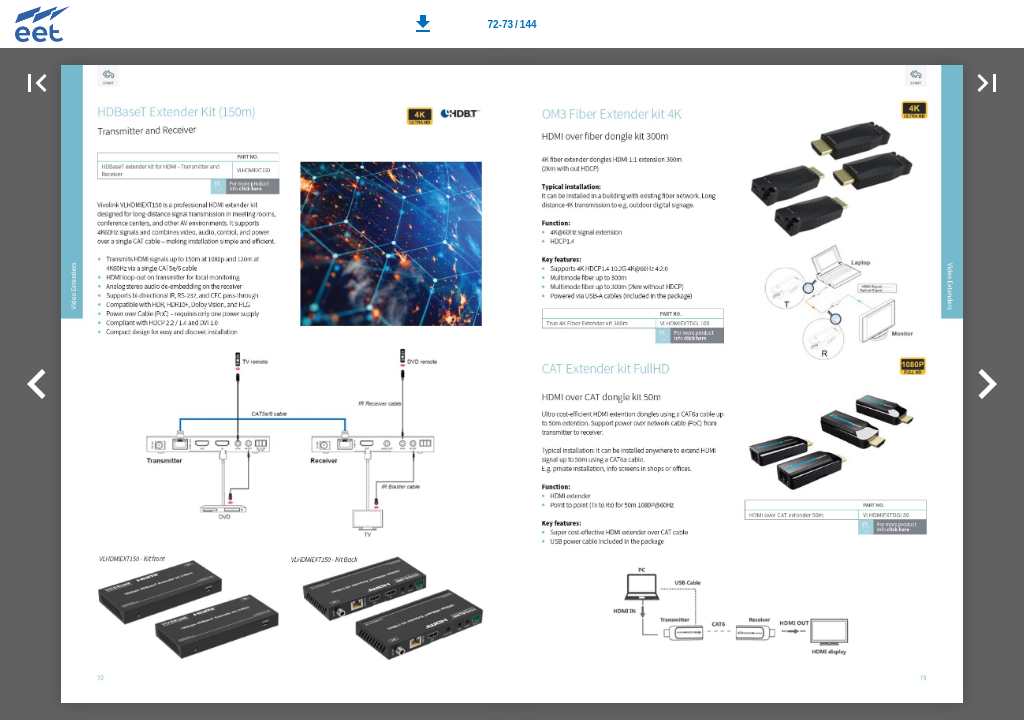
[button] (423, 24)
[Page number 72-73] (512, 24)
